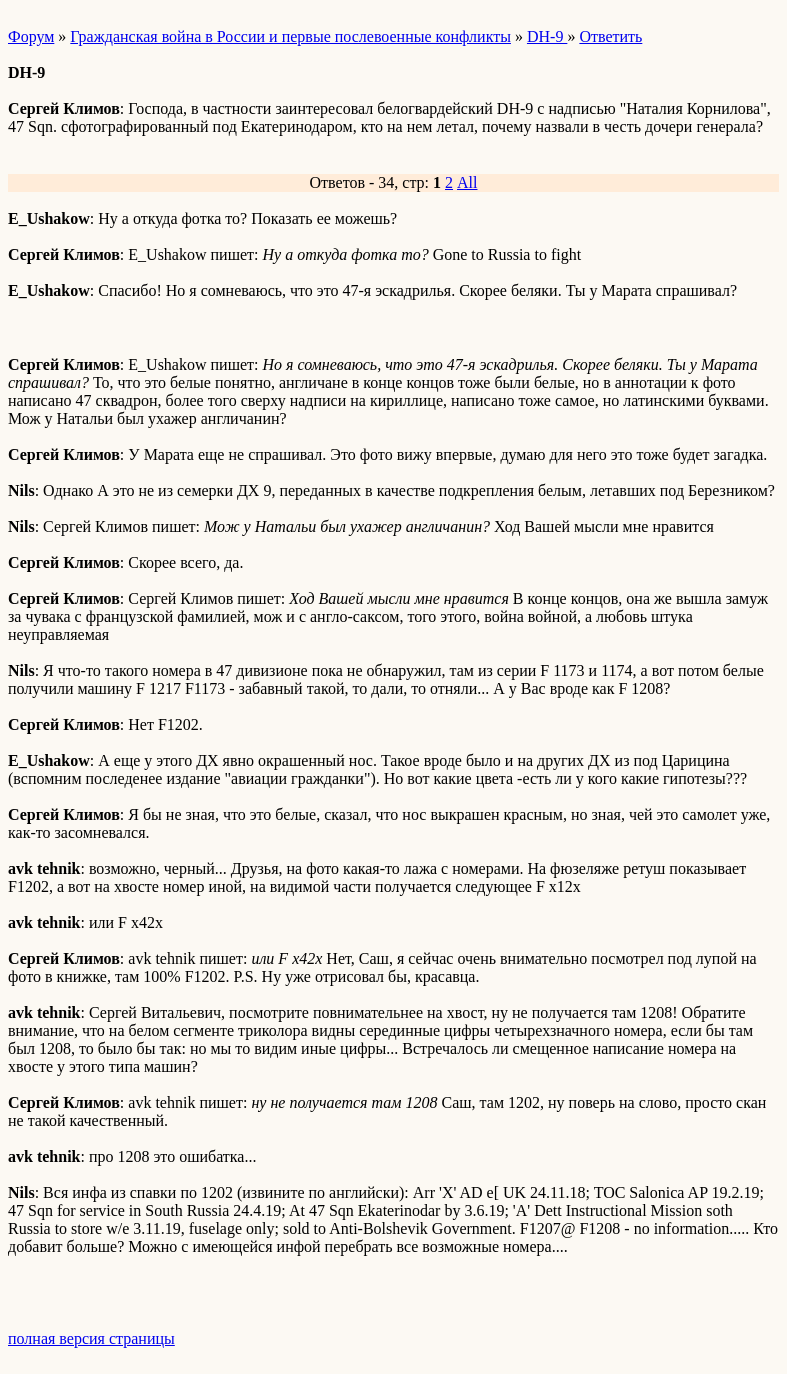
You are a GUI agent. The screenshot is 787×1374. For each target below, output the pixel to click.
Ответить (610, 36)
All (467, 182)
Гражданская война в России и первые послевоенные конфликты (290, 36)
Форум (31, 36)
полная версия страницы (91, 1338)
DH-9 (547, 36)
